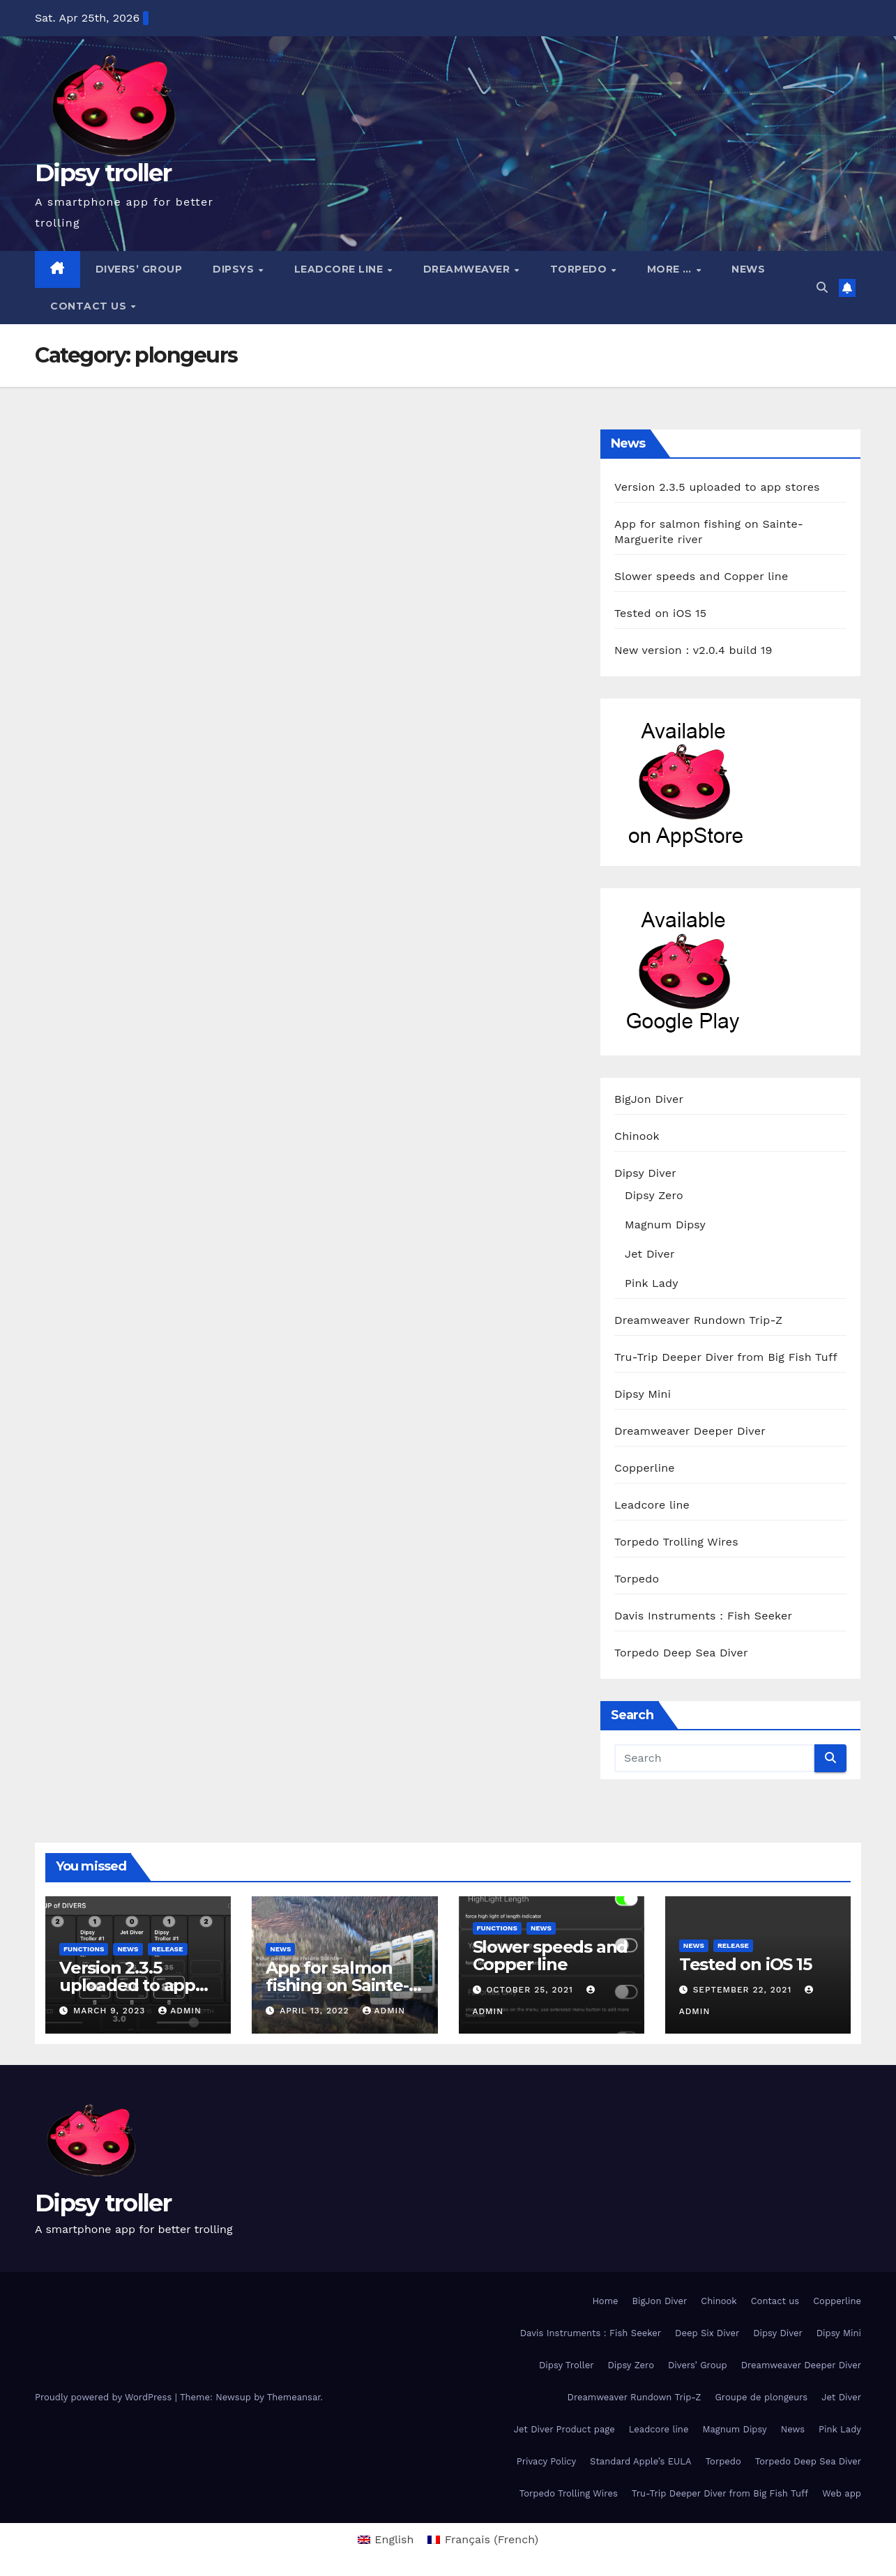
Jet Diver (650, 1253)
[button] (822, 287)
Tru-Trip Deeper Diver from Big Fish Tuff (725, 1357)
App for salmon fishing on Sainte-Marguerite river (337, 1985)
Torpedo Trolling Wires (676, 1541)
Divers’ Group (139, 269)
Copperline (644, 1467)
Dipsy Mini (642, 1394)
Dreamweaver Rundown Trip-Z (698, 1320)
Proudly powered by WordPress (105, 2397)
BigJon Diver (648, 1099)
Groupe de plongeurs (761, 2397)
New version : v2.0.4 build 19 (693, 650)
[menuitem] (386, 2540)
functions (83, 1949)
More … (671, 269)
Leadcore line (340, 269)
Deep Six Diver (707, 2333)
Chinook (637, 1136)
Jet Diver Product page (564, 2429)
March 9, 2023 (111, 2010)
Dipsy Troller (566, 2365)
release (167, 1949)
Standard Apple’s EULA (641, 2461)
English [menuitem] (393, 2539)
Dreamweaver (468, 269)
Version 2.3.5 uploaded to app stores (717, 487)
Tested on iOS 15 (660, 613)
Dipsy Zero (654, 1195)
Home (605, 2301)
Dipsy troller (103, 173)
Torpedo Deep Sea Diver (681, 1652)
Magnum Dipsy (665, 1224)
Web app (841, 2493)
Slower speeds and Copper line (701, 576)
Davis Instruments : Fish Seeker (703, 1615)
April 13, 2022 (316, 2010)
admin (180, 2010)
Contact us (90, 306)
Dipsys (235, 269)
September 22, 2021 (744, 1990)
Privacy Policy (546, 2461)
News (748, 269)
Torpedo (580, 269)
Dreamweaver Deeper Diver (690, 1431)
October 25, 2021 (531, 1990)
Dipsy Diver (645, 1173)
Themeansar (294, 2397)
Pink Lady (651, 1283)
